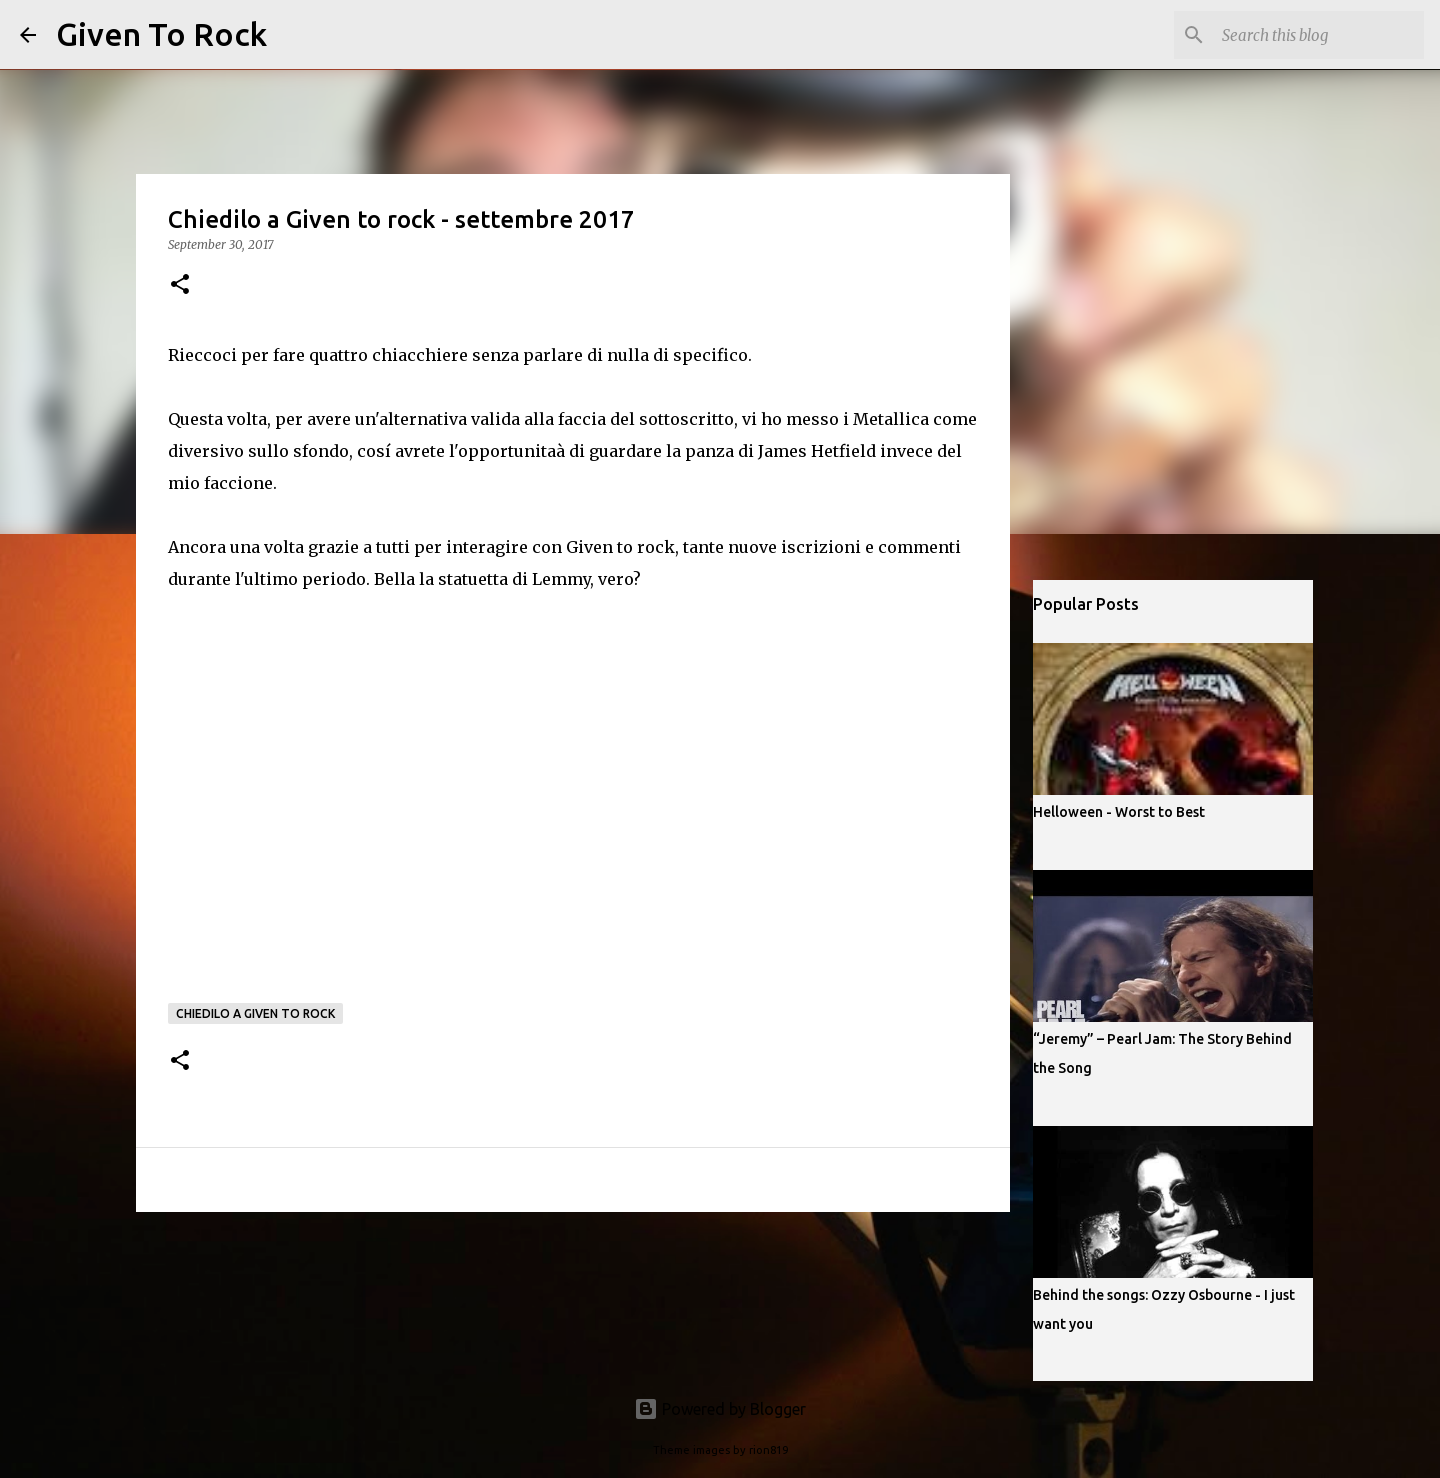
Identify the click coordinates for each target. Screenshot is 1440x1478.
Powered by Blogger (720, 1409)
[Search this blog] (1319, 35)
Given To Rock (161, 34)
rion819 (768, 1450)
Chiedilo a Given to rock (255, 1013)
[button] (180, 285)
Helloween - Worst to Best (1119, 812)
